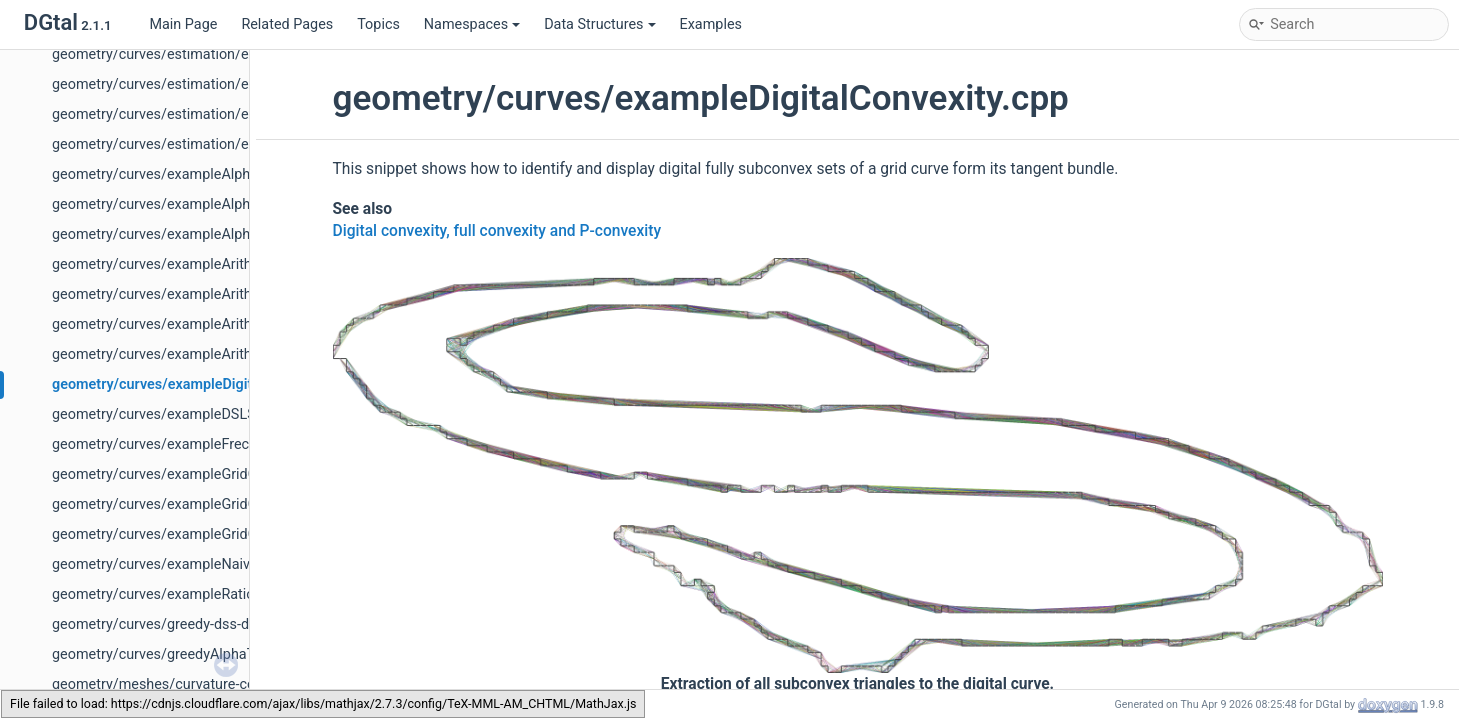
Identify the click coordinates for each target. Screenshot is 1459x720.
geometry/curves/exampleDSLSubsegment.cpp (203, 414)
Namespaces (472, 24)
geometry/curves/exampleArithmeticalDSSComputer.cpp (234, 354)
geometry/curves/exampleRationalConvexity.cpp (207, 594)
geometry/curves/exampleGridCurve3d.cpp (190, 534)
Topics (378, 24)
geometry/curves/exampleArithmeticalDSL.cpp (202, 294)
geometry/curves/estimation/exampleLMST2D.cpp (214, 84)
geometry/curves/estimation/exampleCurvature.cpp (218, 54)
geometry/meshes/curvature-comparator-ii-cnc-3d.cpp (225, 684)
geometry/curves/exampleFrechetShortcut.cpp (202, 444)
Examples (711, 24)
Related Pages (287, 24)
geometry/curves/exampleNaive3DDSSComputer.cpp (222, 564)
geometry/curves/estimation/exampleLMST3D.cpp (214, 114)
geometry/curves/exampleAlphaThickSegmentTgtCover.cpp (243, 234)
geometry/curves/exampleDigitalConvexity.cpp (203, 384)
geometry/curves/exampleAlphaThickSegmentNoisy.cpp (232, 204)
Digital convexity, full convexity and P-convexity (497, 231)
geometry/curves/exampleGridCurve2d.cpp (190, 474)
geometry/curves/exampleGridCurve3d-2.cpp (196, 504)
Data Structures (599, 24)
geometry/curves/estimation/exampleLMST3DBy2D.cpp (231, 144)
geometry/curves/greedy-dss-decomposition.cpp (208, 624)
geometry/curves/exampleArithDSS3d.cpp (187, 264)
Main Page (183, 24)
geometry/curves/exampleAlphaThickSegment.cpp (215, 174)
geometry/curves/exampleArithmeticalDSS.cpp (202, 324)
